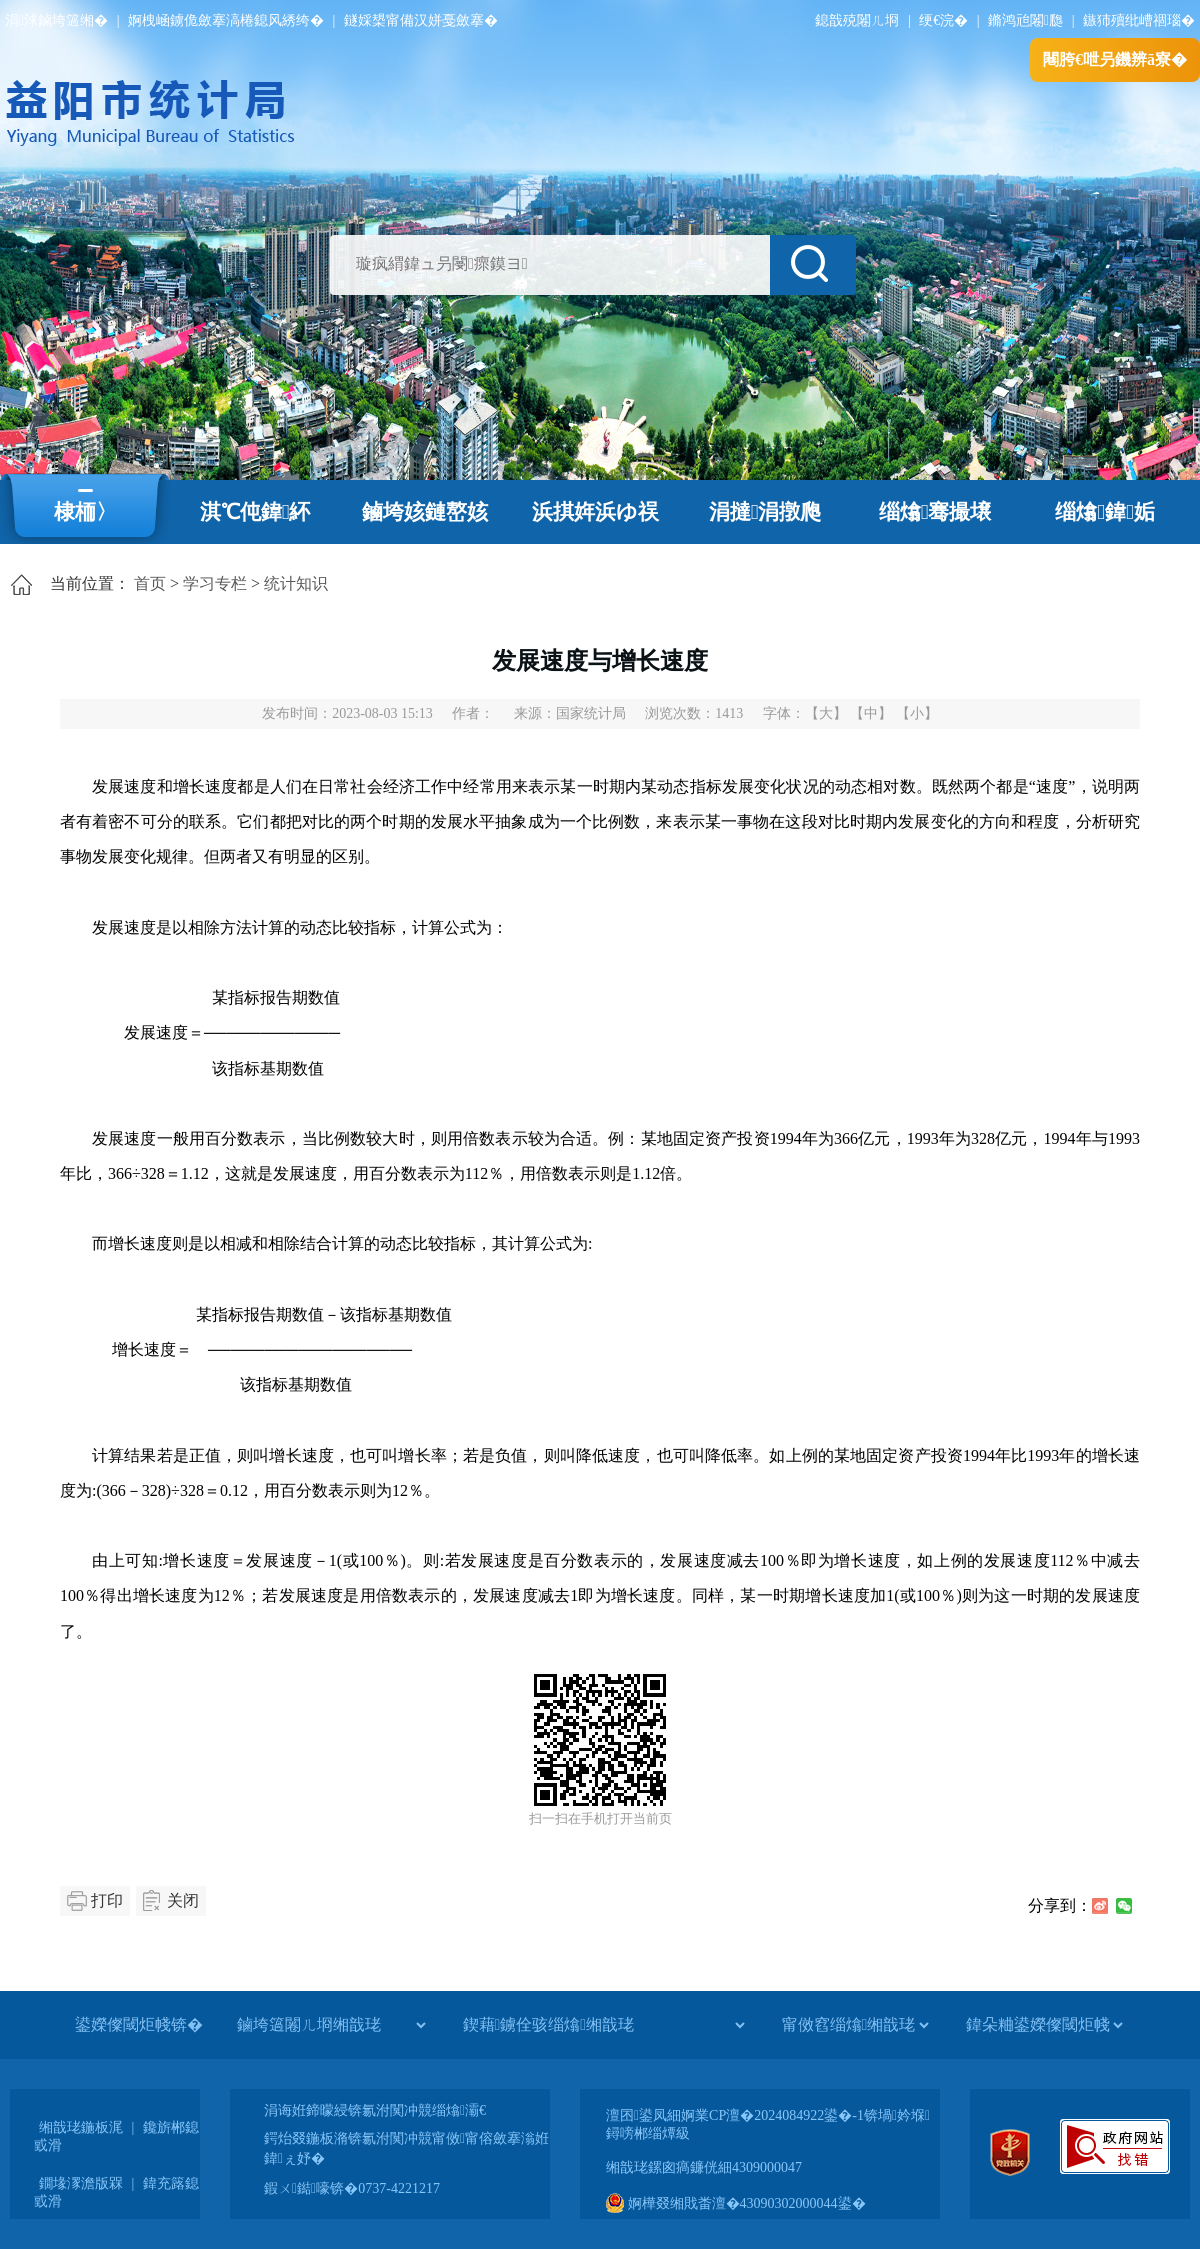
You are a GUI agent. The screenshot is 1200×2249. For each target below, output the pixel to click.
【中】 (871, 713)
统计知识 (296, 583)
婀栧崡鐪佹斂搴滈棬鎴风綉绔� (226, 20)
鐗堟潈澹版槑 (81, 2183)
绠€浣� (943, 20)
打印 (107, 1900)
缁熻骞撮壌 (935, 512)
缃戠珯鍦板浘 (81, 2127)
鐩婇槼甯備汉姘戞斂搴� (421, 20)
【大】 (826, 713)
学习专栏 (215, 583)
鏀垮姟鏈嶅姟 (425, 512)
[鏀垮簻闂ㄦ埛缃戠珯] (331, 2025)
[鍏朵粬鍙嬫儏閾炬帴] (1044, 2025)
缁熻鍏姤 (1104, 512)
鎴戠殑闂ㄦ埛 (857, 20)
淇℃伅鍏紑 (255, 512)
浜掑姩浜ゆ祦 (595, 512)
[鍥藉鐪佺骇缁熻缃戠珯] (603, 2025)
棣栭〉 (85, 512)
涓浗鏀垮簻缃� (56, 20)
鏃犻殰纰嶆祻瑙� (1139, 20)
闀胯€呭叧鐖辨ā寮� (1115, 59)
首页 (150, 583)
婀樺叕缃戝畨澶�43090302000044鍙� (736, 2203)
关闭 (183, 1900)
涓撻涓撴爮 (765, 512)
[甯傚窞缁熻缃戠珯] (855, 2025)
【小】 (917, 713)
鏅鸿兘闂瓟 (1025, 20)
